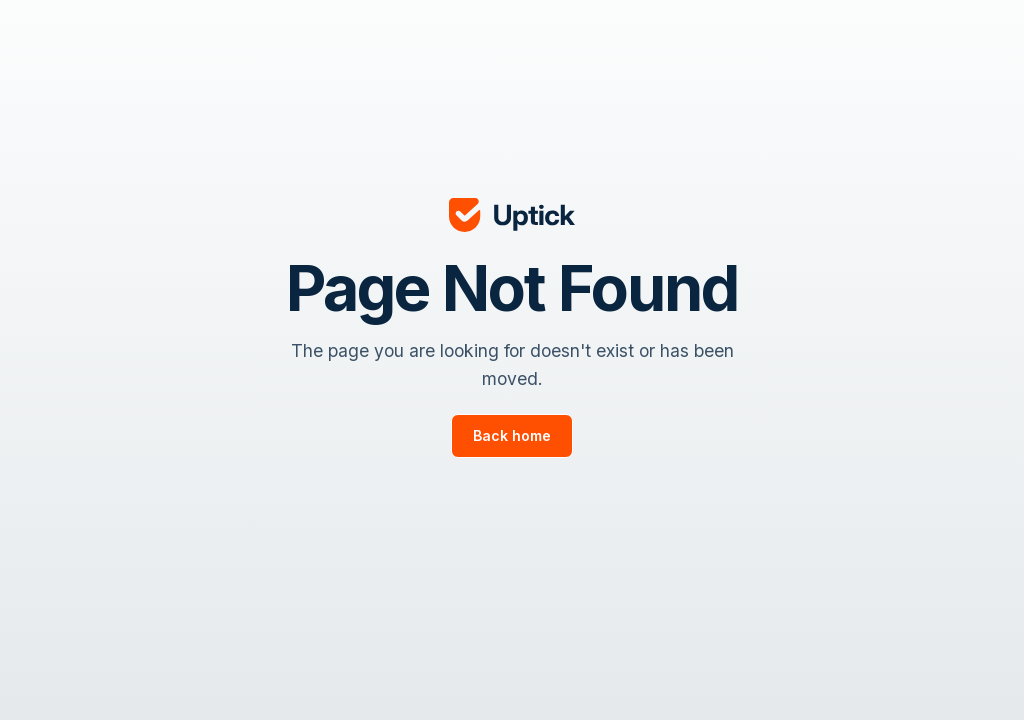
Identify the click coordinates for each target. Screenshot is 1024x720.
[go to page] (512, 436)
